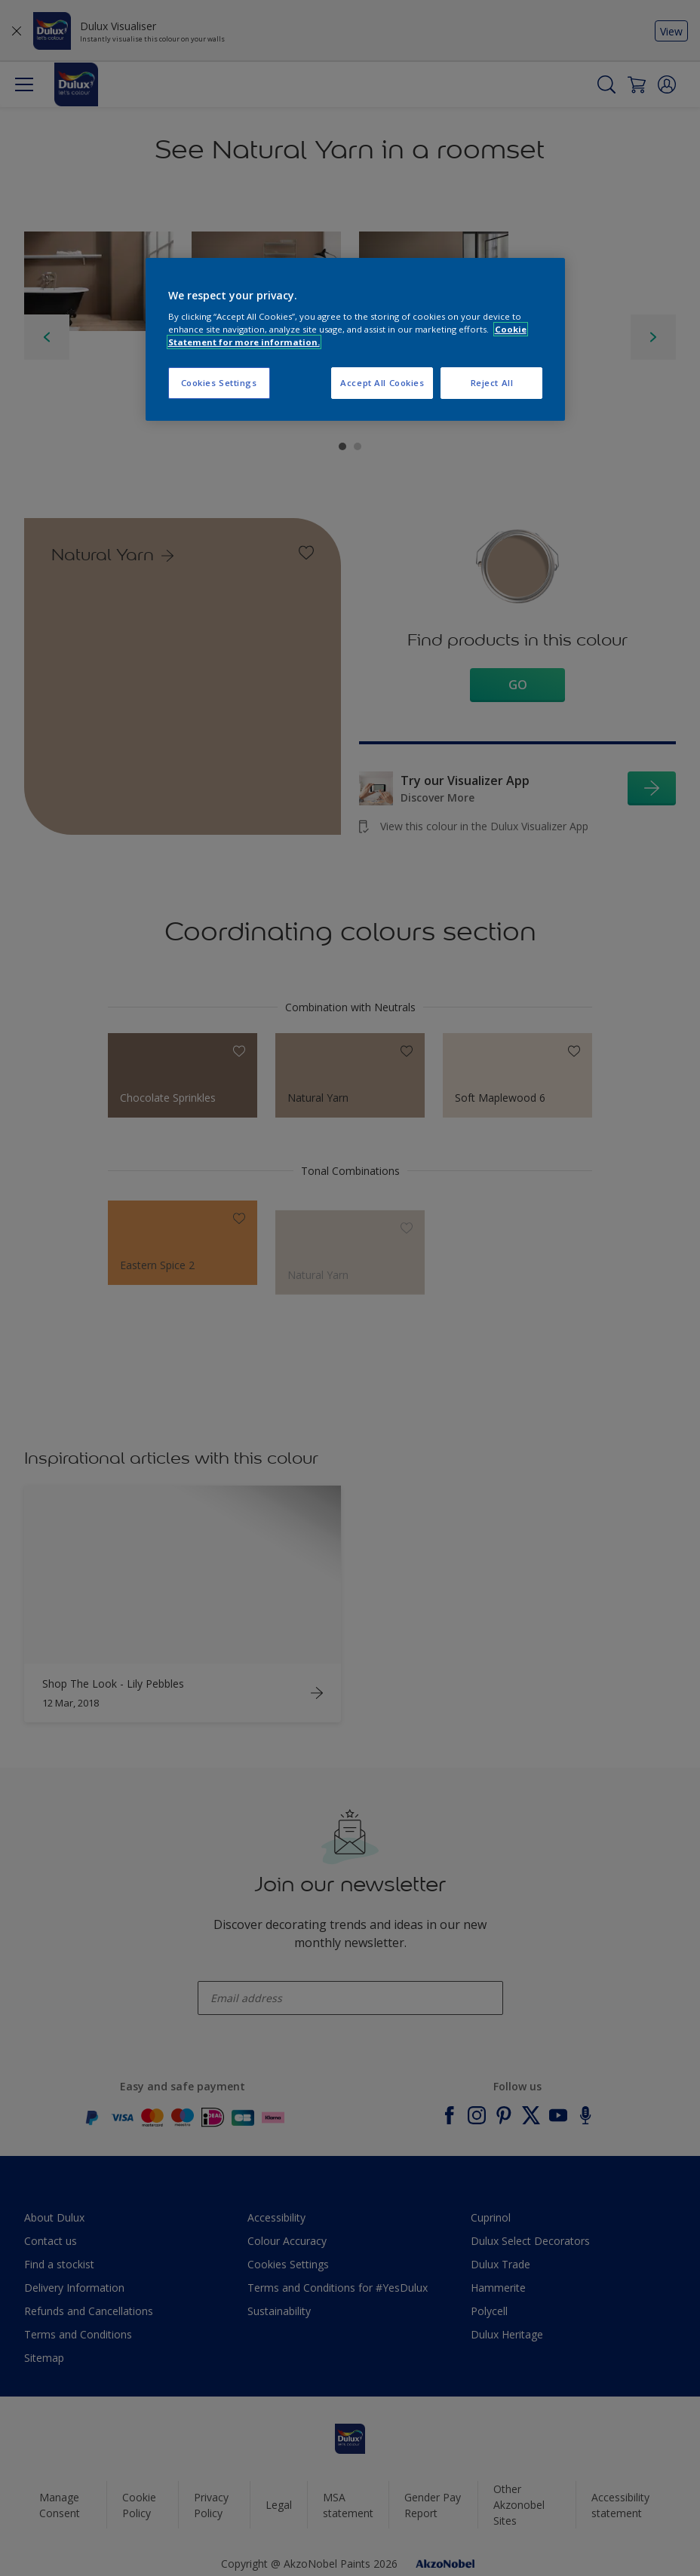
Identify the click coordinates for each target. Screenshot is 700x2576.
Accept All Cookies (382, 382)
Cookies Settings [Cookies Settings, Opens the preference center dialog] (219, 382)
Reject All (492, 382)
